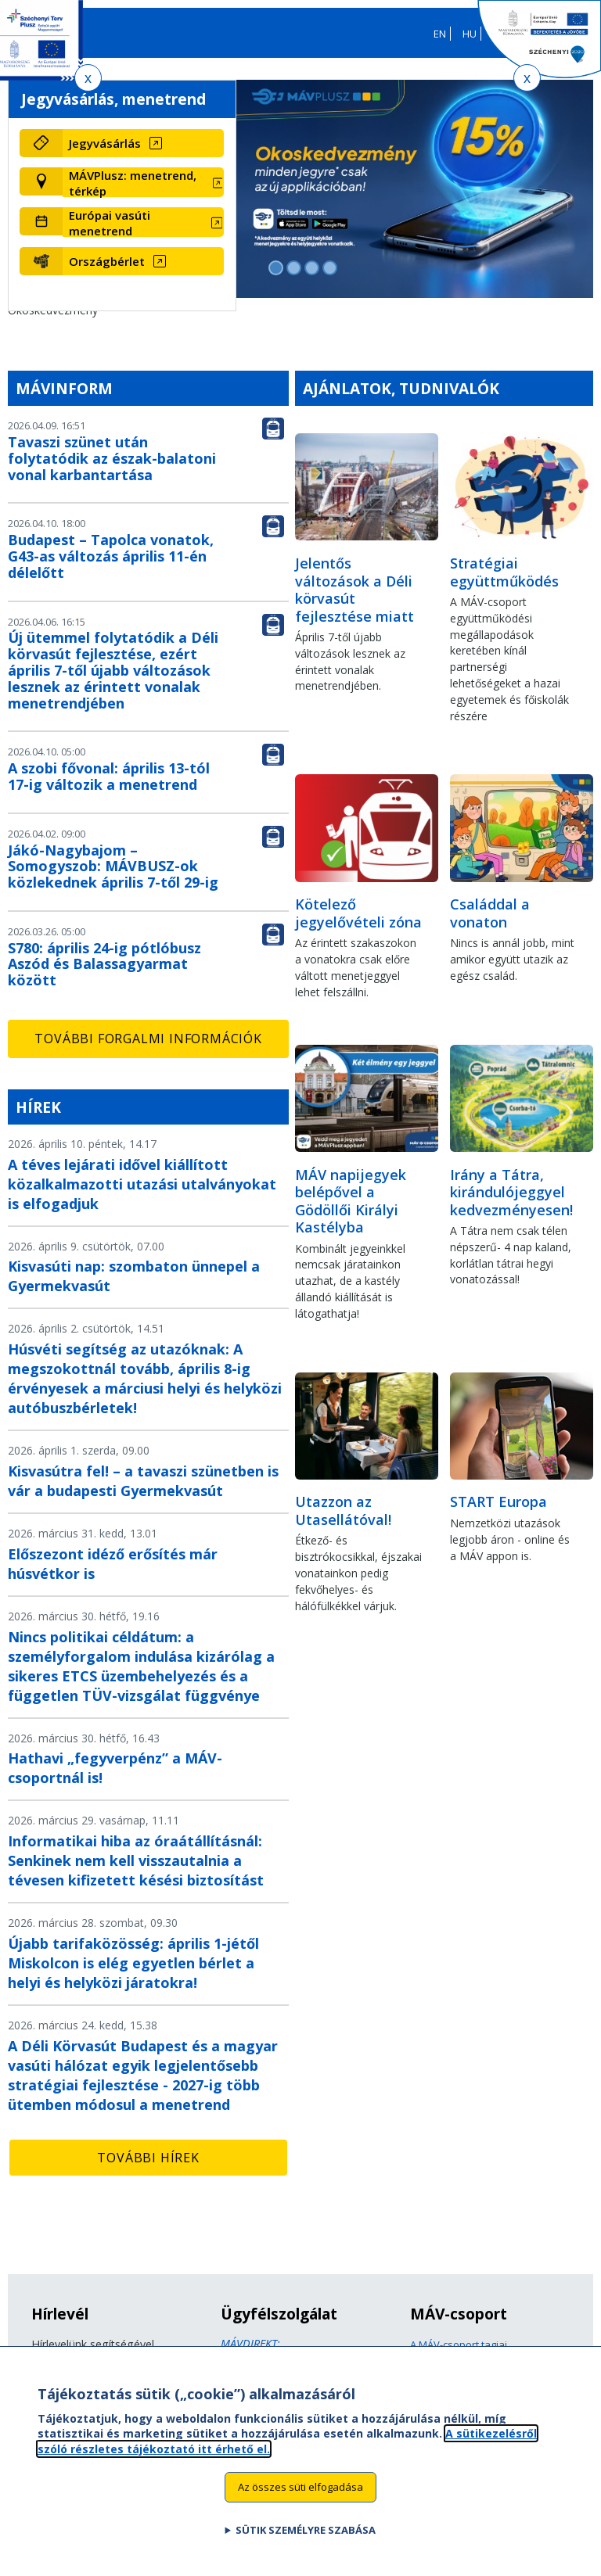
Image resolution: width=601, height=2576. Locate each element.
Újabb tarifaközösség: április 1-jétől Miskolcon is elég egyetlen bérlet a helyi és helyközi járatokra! (133, 1963)
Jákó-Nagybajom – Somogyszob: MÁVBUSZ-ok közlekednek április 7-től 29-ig (113, 866)
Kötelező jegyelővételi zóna (358, 913)
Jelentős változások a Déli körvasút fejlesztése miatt (354, 590)
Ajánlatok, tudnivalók (401, 388)
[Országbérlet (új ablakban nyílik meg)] (143, 261)
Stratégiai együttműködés (504, 572)
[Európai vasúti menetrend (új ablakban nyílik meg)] (143, 222)
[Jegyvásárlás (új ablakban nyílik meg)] (143, 143)
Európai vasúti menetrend (109, 222)
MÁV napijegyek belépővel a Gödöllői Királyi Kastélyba (350, 1201)
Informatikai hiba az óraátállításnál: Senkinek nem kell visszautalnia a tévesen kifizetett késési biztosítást (136, 1860)
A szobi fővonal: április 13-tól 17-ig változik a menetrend (109, 776)
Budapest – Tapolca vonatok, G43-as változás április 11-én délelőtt (111, 556)
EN (440, 34)
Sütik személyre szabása (306, 2539)
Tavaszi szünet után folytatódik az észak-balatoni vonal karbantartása (112, 458)
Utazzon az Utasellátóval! (343, 1510)
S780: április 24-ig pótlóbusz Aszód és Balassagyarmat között (104, 964)
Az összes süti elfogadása (300, 2496)
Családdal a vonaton (490, 913)
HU (469, 34)
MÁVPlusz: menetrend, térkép (132, 183)
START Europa (498, 1501)
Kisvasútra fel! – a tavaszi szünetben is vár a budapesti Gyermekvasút (143, 1481)
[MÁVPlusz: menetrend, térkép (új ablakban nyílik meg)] (143, 183)
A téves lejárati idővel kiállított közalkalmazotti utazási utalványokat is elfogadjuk (142, 1184)
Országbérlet (107, 261)
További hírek (148, 2157)
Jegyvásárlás (105, 143)
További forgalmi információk (147, 1038)
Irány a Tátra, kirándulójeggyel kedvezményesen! (511, 1192)
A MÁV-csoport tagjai (458, 2344)
